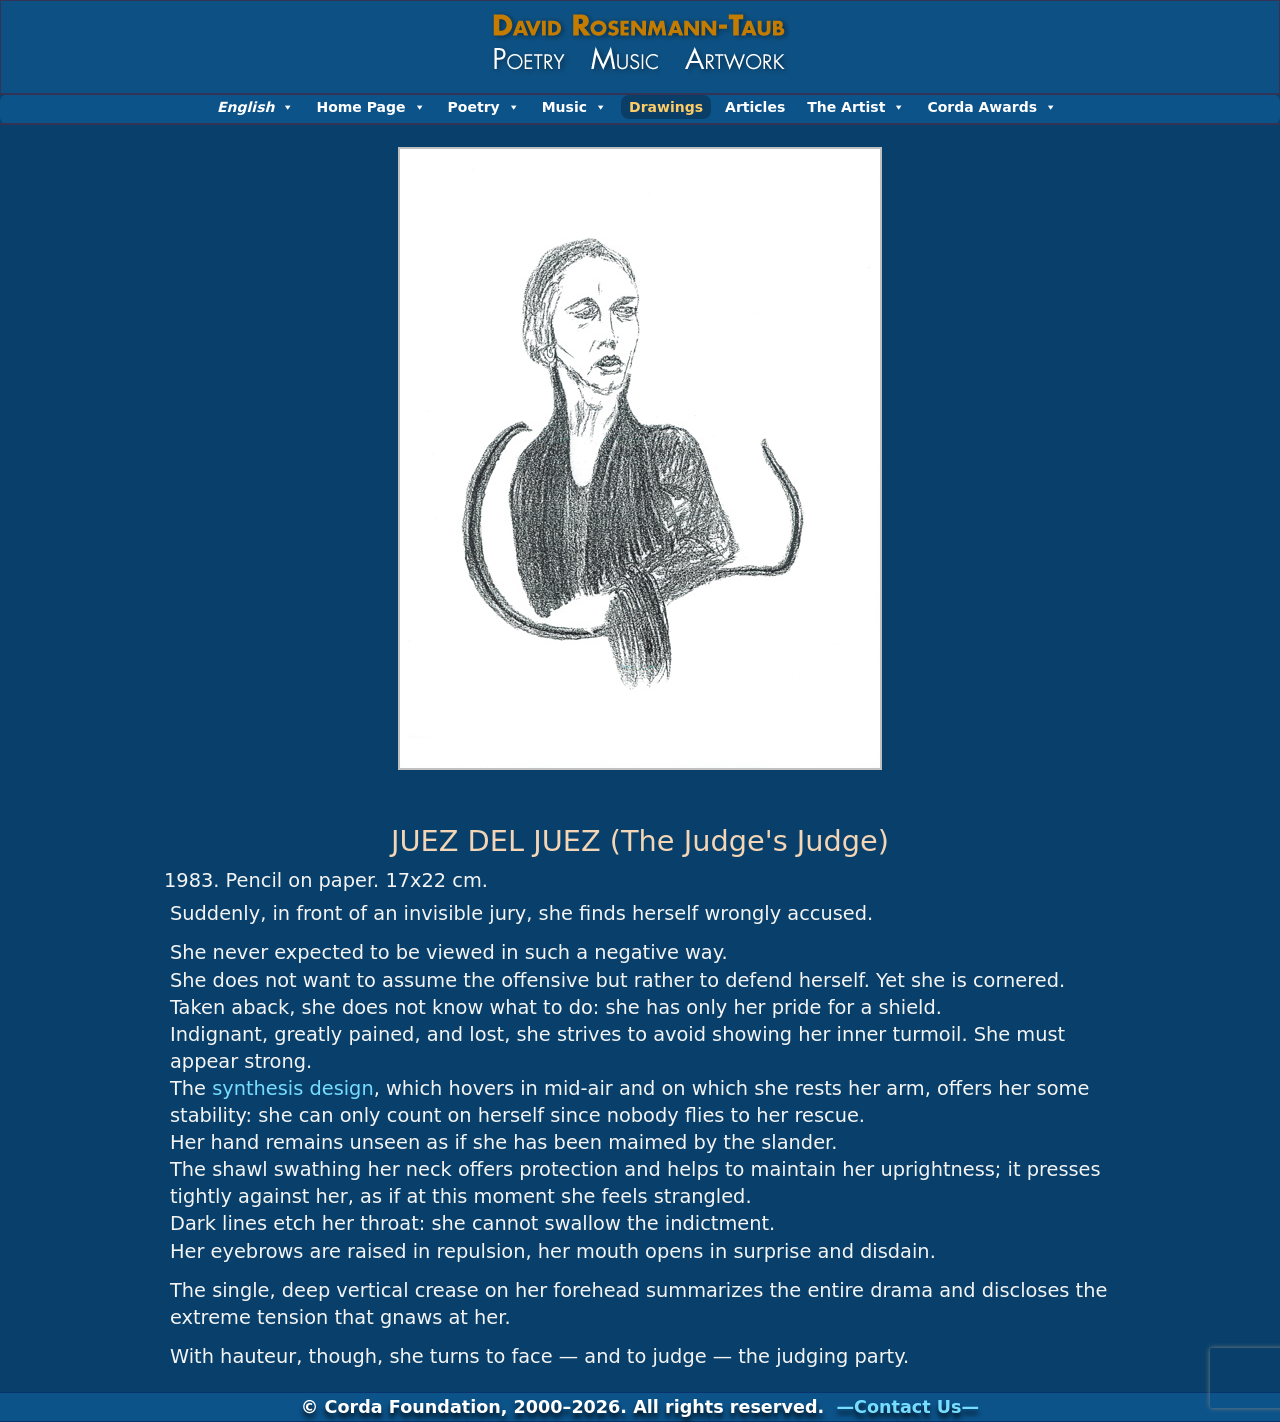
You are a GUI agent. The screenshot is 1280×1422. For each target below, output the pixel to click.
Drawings (666, 107)
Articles (755, 107)
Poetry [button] (484, 107)
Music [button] (574, 107)
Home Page (370, 107)
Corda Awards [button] (992, 107)
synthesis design (293, 1088)
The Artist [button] (856, 107)
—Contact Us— (907, 1407)
